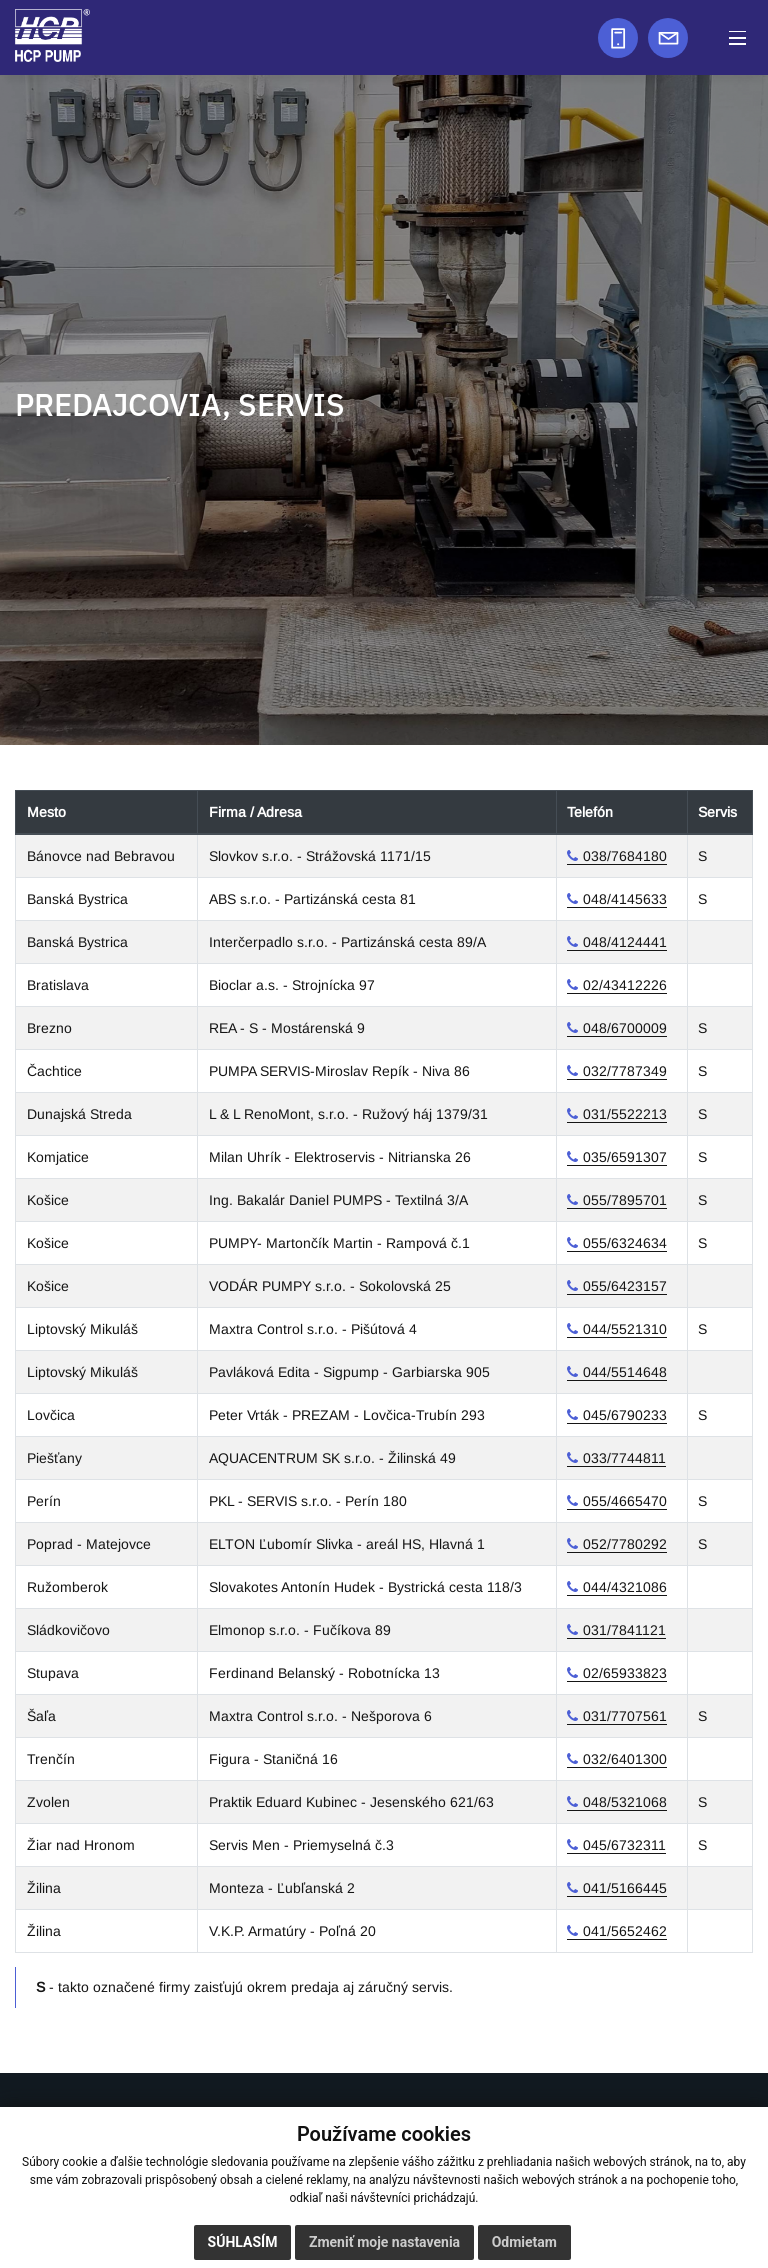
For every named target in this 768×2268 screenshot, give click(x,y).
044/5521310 (625, 1329)
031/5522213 (625, 1114)
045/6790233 (625, 1415)
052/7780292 (625, 1544)
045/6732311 (624, 1845)
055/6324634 (625, 1243)
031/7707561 (625, 1716)
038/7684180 (625, 856)
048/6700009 (625, 1028)
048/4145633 (625, 899)
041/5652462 (625, 1931)
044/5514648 (625, 1372)
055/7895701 (625, 1200)
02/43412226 (625, 985)
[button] (737, 37)
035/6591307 (625, 1157)
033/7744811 (624, 1458)
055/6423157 (625, 1286)
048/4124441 (625, 942)
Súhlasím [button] (243, 2242)
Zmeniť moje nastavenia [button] (384, 2242)
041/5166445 (625, 1888)
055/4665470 (625, 1501)
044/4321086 (625, 1587)
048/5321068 (625, 1802)
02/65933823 (625, 1673)
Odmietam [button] (524, 2242)
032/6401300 (625, 1759)
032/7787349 (625, 1071)
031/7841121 (624, 1630)
